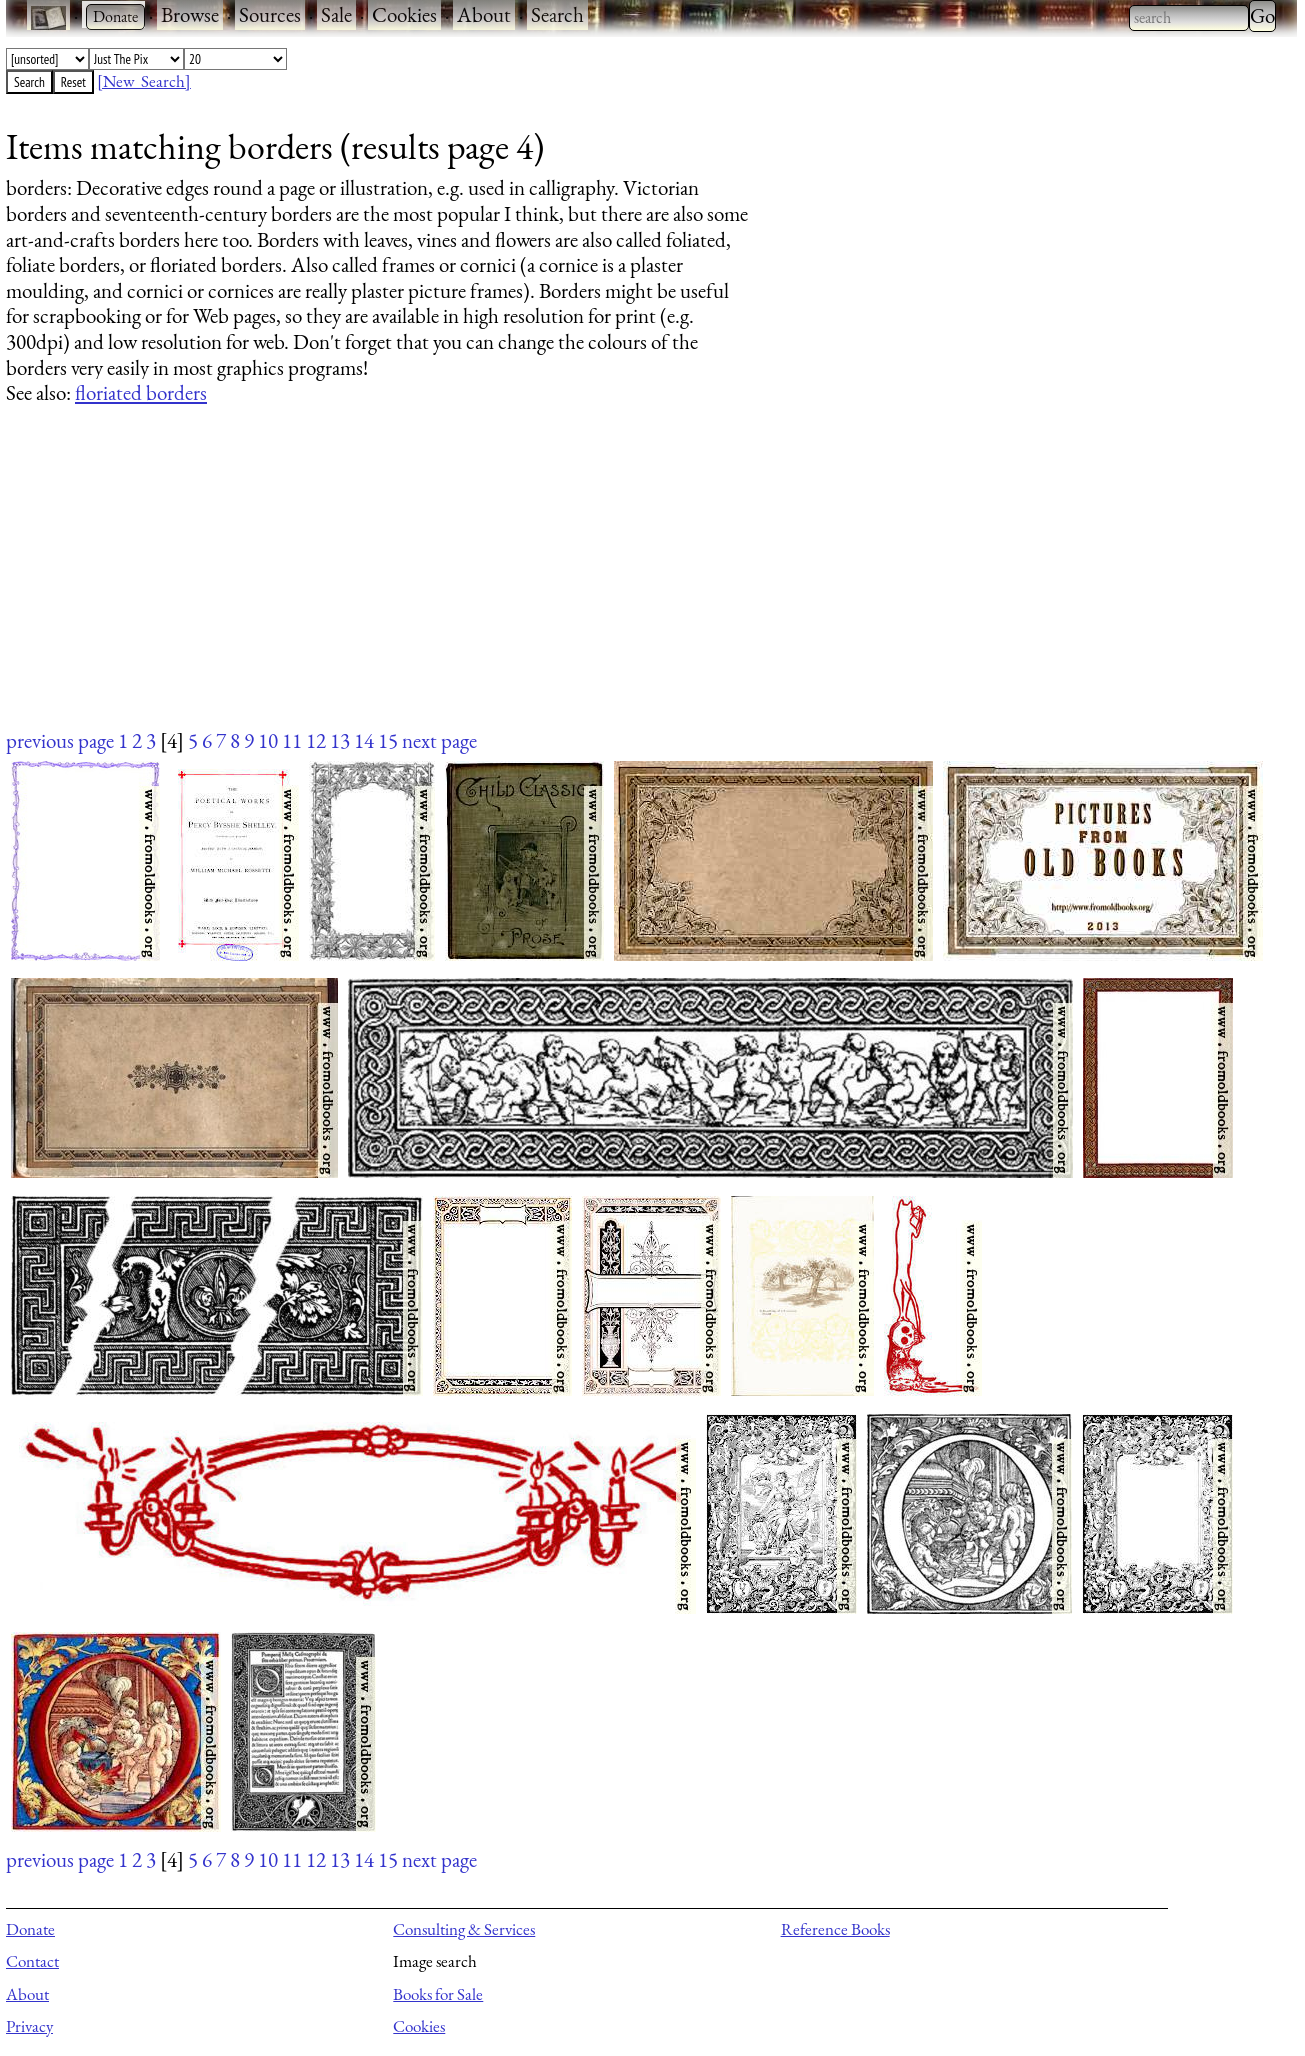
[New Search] (144, 81)
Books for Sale (438, 1994)
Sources (270, 14)
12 (316, 740)
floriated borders (141, 392)
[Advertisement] (606, 586)
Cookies (404, 14)
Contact (32, 1961)
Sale (336, 14)
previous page (60, 740)
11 (292, 740)
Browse (190, 14)
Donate (30, 1929)
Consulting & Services (464, 1929)
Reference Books (835, 1929)
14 (364, 740)
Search (557, 14)
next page (439, 740)
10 (268, 740)
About (484, 14)
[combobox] (1189, 18)
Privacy (29, 2026)
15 (388, 740)
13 (340, 740)
